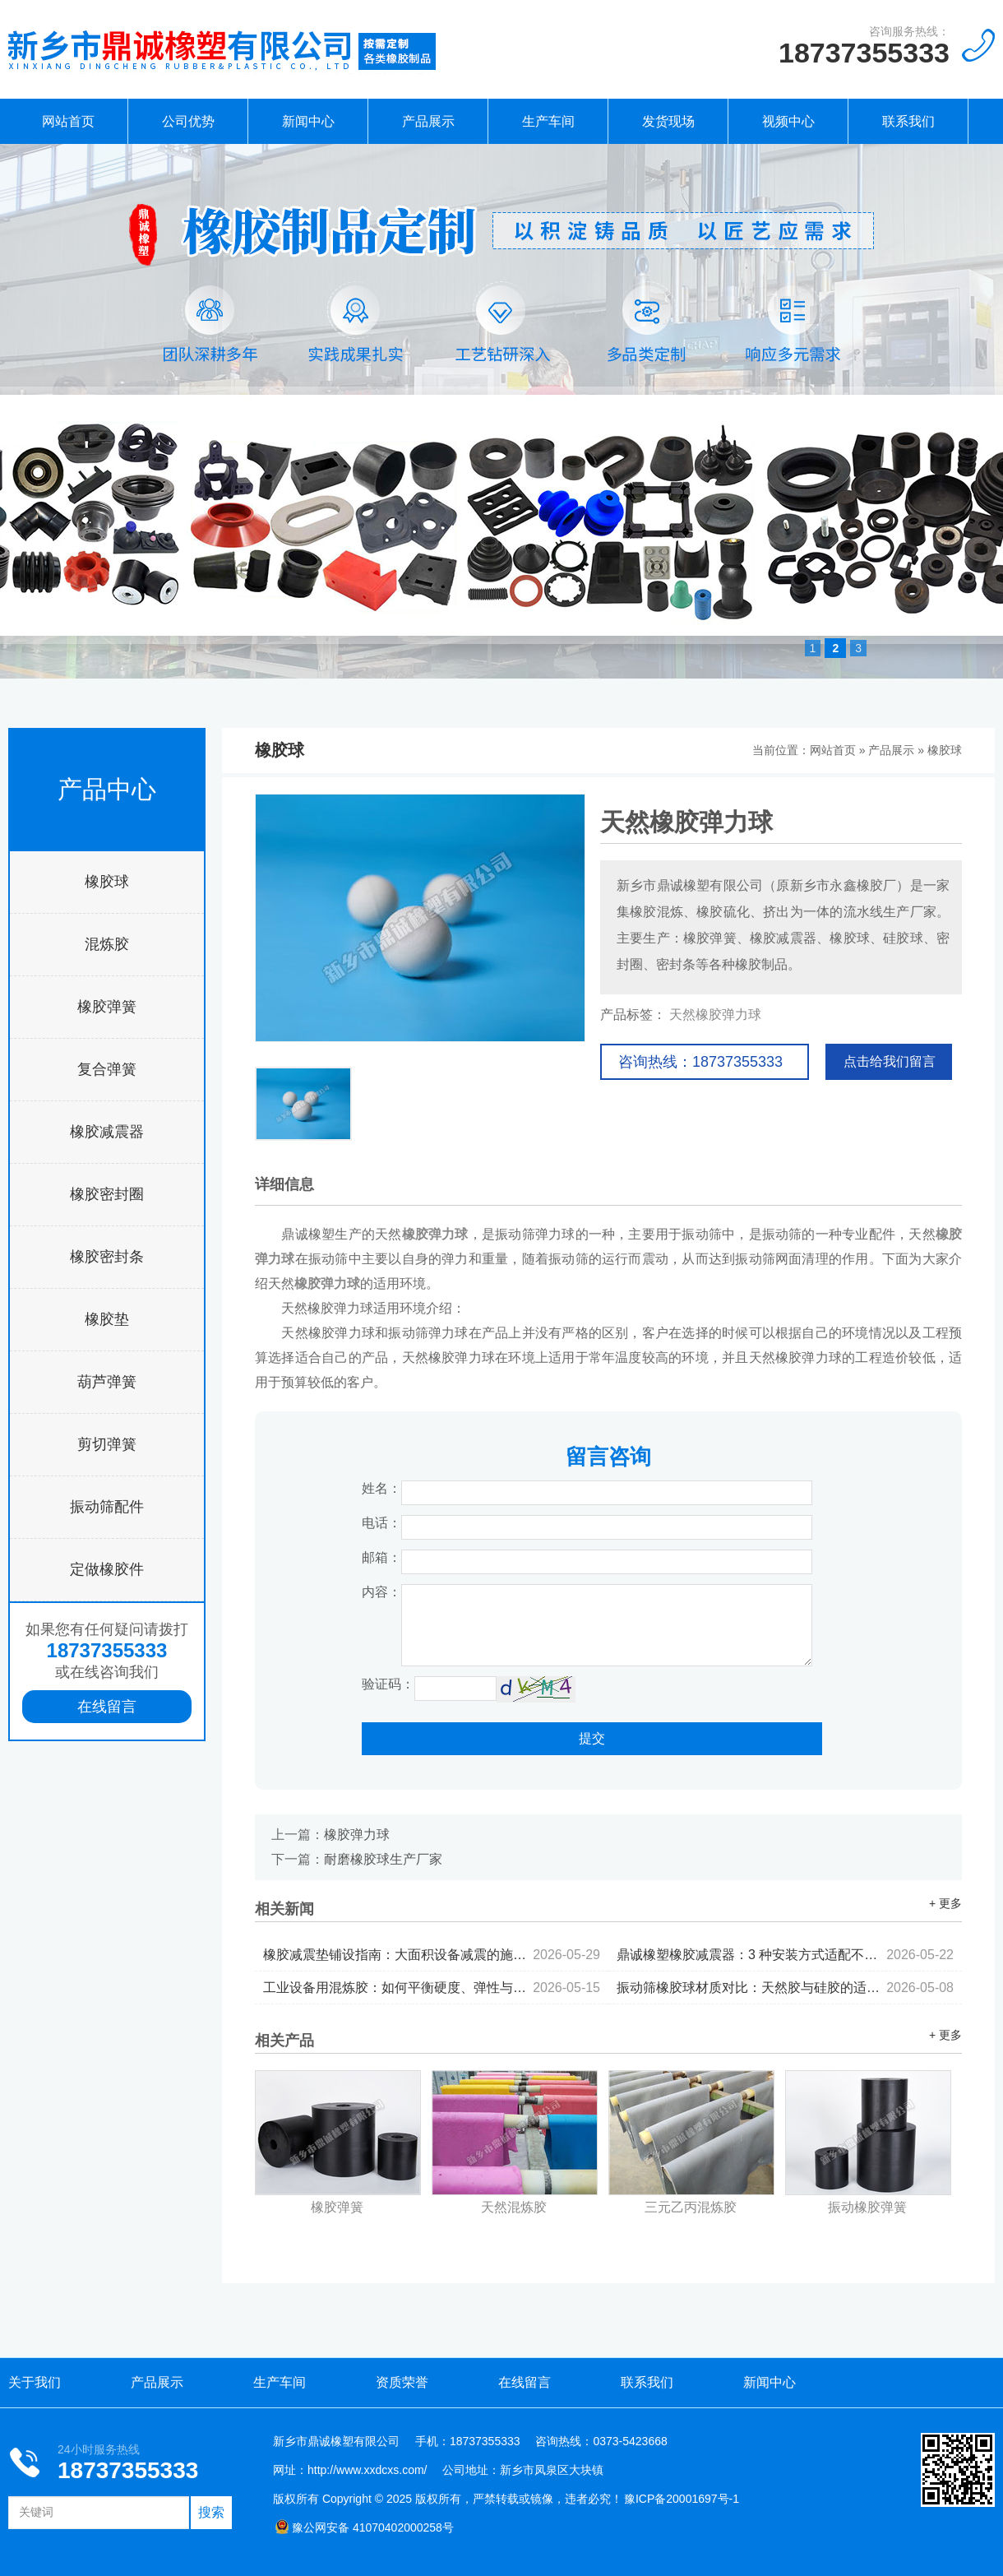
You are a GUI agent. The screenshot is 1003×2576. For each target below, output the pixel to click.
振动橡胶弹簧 (867, 2207)
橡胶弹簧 (106, 1006)
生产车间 (548, 121)
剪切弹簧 (106, 1444)
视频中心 (788, 121)
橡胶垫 (107, 1319)
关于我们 (34, 2382)
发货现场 (668, 121)
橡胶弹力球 (357, 1835)
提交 (592, 1738)
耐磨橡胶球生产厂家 (383, 1859)
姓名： (381, 1488)
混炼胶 (107, 944)
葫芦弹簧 (106, 1382)
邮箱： (381, 1557)
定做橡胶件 (107, 1569)
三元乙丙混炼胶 (691, 2207)
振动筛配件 (107, 1507)
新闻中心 (308, 121)
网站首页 (68, 121)
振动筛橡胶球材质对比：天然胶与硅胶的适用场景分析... (785, 1987)
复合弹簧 (106, 1069)
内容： (381, 1592)
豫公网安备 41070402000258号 (364, 2527)
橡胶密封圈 (107, 1194)
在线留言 (106, 1706)
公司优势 (188, 121)
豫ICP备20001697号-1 (681, 2498)
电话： (381, 1523)
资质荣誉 (402, 2382)
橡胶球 (107, 881)
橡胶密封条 (107, 1257)
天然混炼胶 (514, 2207)
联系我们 (908, 121)
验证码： (388, 1684)
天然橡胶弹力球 (715, 1015)
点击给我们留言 (890, 1061)
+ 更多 (945, 1903)
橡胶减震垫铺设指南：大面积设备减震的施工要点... (431, 1954)
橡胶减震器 (107, 1132)
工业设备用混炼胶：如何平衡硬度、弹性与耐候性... (431, 1987)
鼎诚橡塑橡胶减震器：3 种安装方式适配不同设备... (785, 1954)
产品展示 (428, 121)
